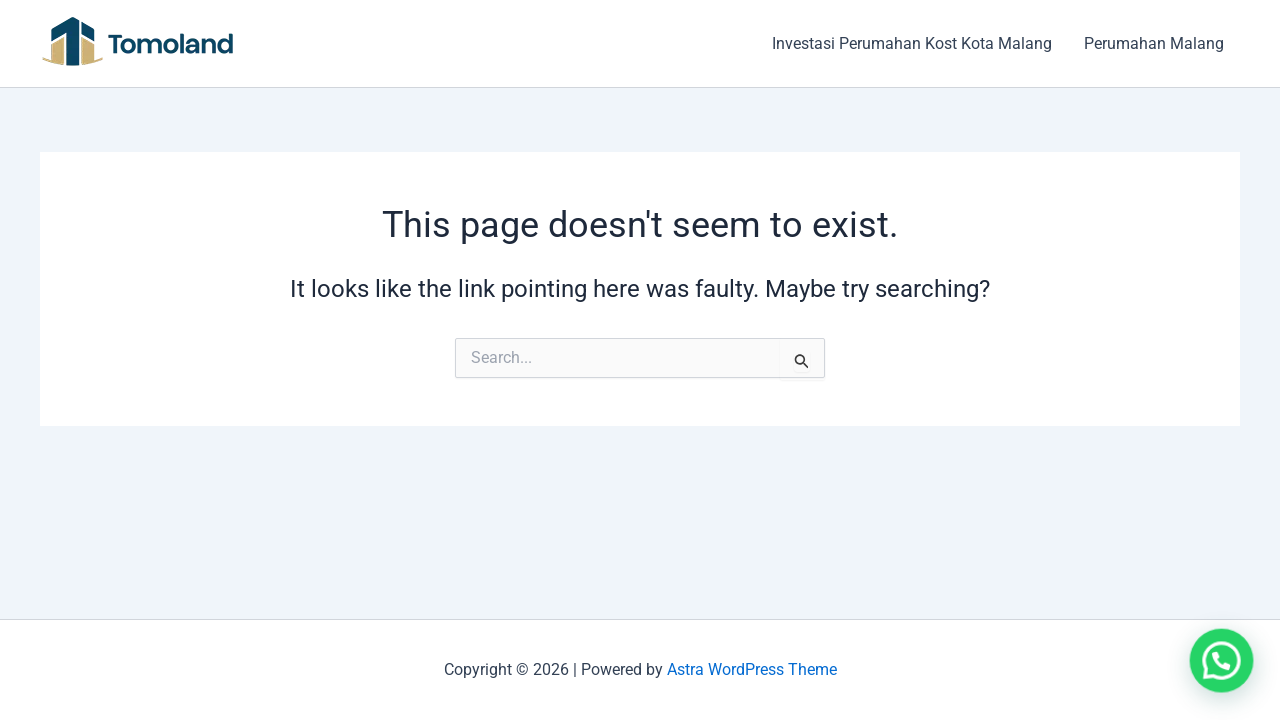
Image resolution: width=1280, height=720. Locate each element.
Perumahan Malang (1154, 43)
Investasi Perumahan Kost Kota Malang (912, 43)
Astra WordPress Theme (752, 669)
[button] (1225, 671)
